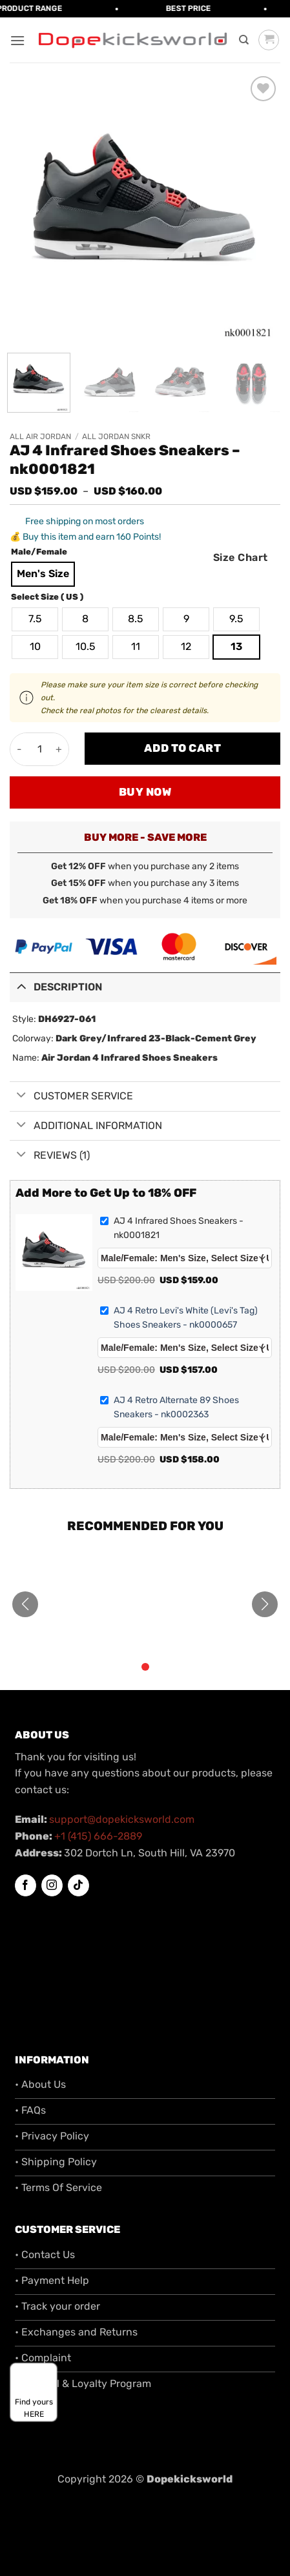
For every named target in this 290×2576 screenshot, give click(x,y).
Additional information (86, 1126)
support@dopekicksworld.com (121, 1819)
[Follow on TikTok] (78, 1885)
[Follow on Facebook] (25, 1885)
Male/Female (39, 551)
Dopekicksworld (190, 2479)
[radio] (43, 574)
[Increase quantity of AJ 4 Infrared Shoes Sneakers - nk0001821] (59, 749)
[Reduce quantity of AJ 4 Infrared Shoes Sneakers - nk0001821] (19, 749)
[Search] (244, 40)
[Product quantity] (39, 749)
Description (56, 986)
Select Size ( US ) (47, 597)
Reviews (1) (50, 1155)
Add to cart (183, 748)
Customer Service (71, 1096)
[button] (17, 40)
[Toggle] (21, 986)
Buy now (145, 791)
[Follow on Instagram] (52, 1885)
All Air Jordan (40, 436)
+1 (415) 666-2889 (98, 1836)
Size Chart (240, 557)
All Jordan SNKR (116, 436)
